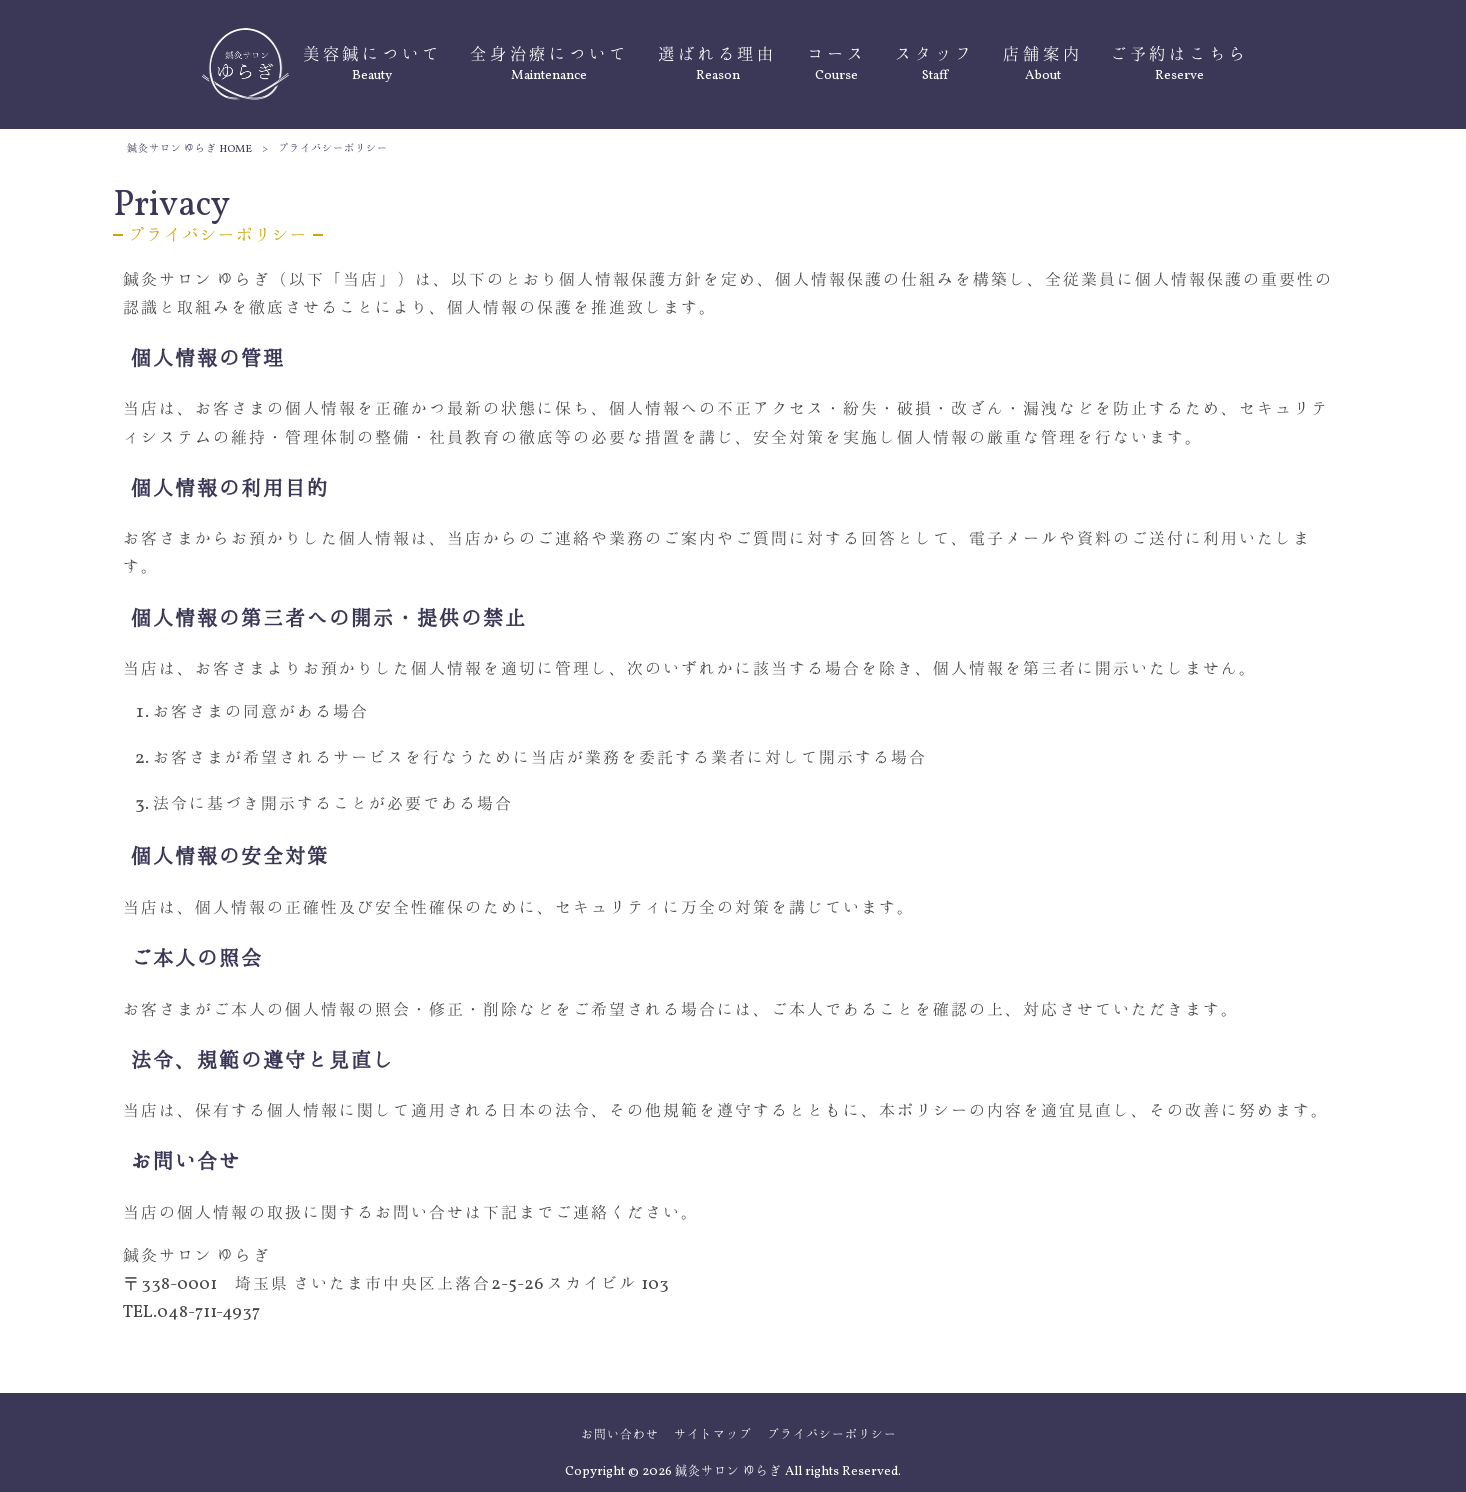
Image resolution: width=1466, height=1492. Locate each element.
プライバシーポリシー (832, 1435)
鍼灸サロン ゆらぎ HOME (189, 149)
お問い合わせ (620, 1435)
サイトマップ (713, 1435)
